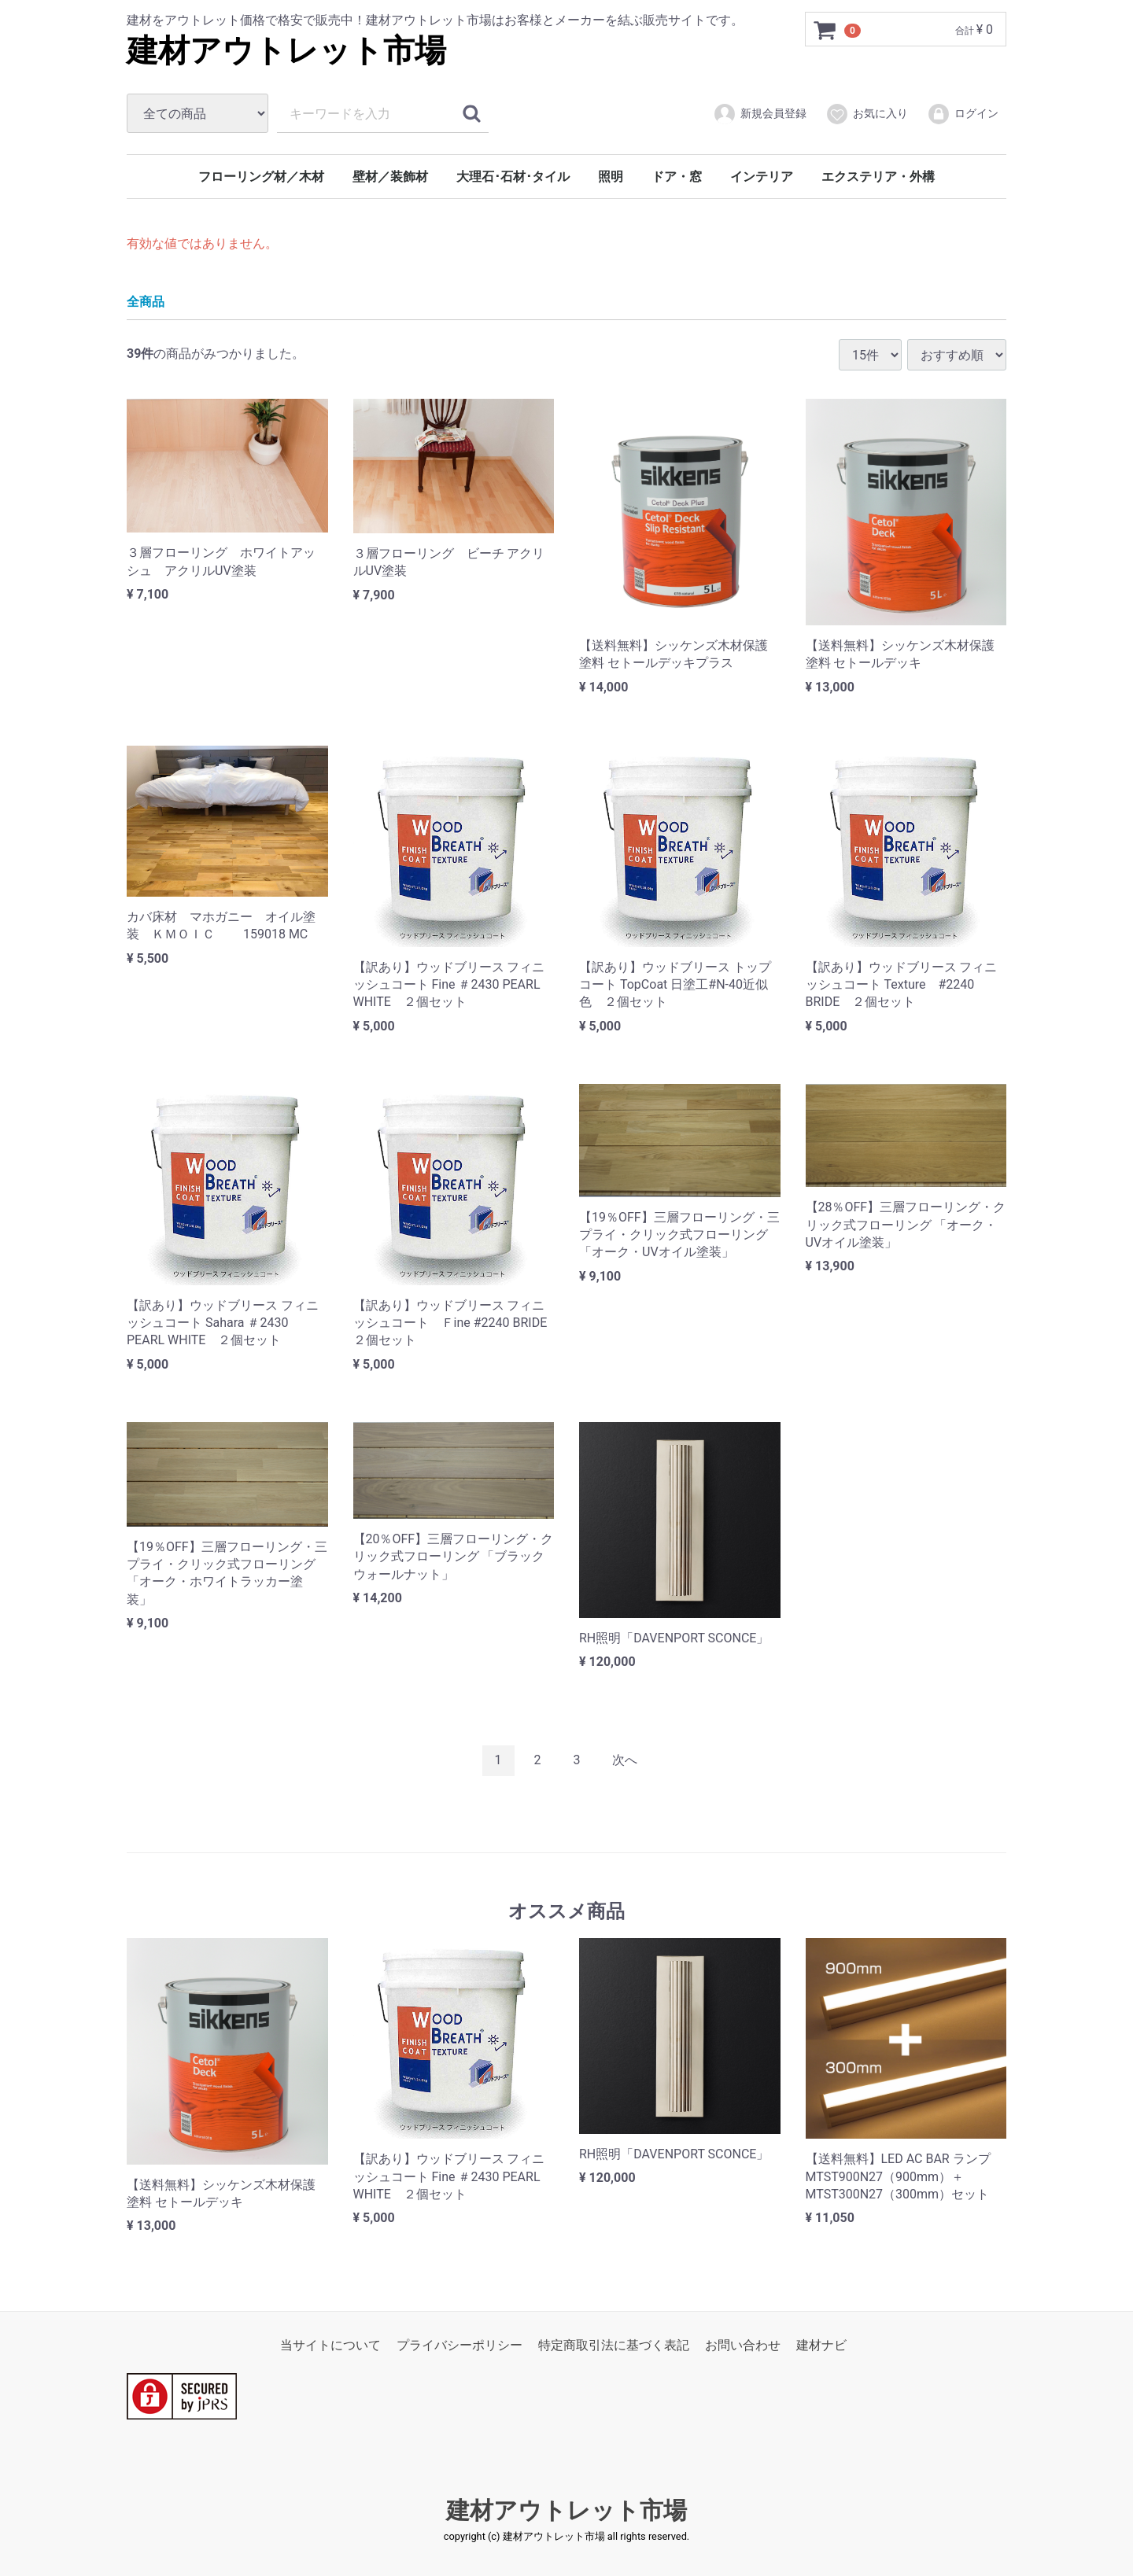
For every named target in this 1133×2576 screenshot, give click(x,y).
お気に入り (866, 114)
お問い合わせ (743, 2345)
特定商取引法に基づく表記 (613, 2345)
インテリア (761, 176)
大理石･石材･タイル (513, 176)
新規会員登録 (759, 114)
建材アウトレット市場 (286, 50)
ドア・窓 (676, 176)
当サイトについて (330, 2345)
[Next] (625, 1760)
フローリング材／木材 (261, 176)
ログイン (962, 114)
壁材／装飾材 (390, 176)
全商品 (145, 300)
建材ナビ (821, 2345)
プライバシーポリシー (459, 2345)
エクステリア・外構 (878, 176)
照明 (610, 176)
